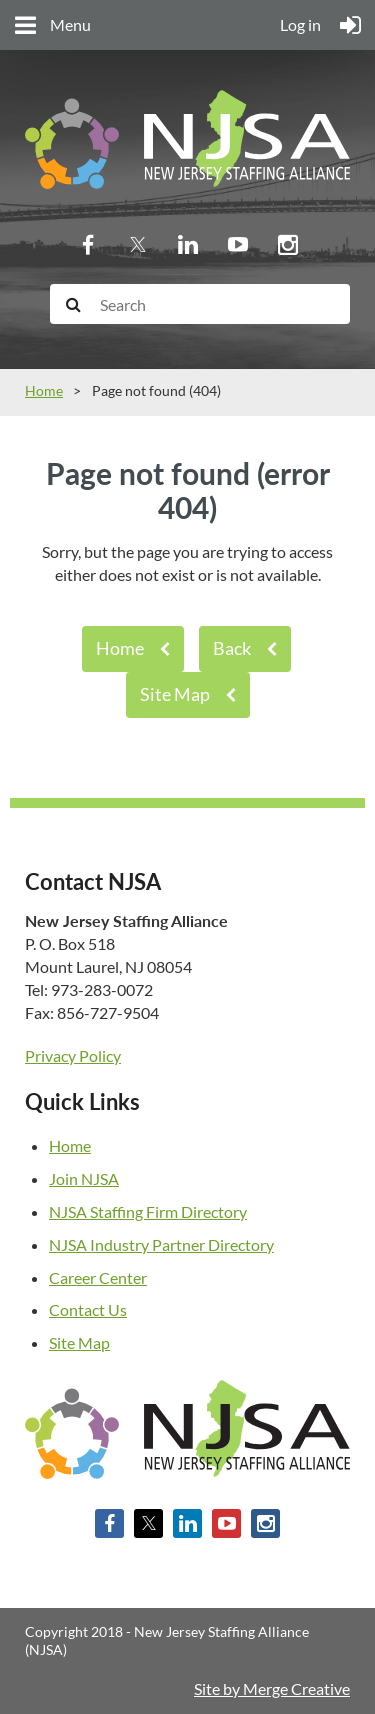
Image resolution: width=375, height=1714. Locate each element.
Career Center (98, 1277)
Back (232, 648)
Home (44, 390)
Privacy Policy (73, 1055)
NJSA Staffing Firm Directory (148, 1211)
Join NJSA (84, 1178)
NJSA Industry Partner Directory (161, 1244)
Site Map (175, 694)
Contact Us (88, 1309)
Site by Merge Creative (272, 1688)
